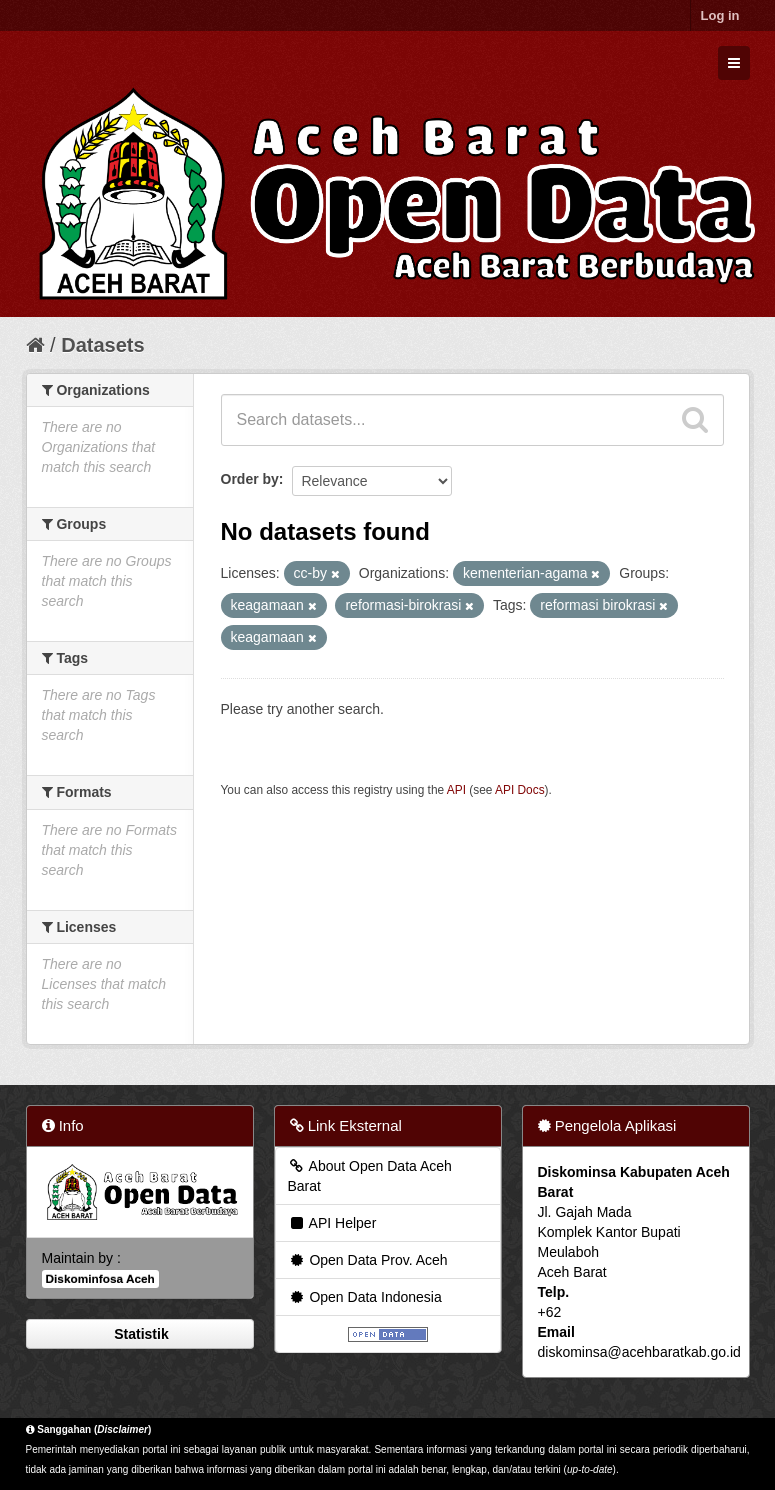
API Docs (520, 790)
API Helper (332, 1223)
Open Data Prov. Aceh (368, 1260)
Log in (720, 15)
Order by (250, 479)
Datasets (102, 345)
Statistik (139, 1334)
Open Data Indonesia (365, 1297)
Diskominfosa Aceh (100, 1279)
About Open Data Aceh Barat (370, 1176)
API (456, 790)
